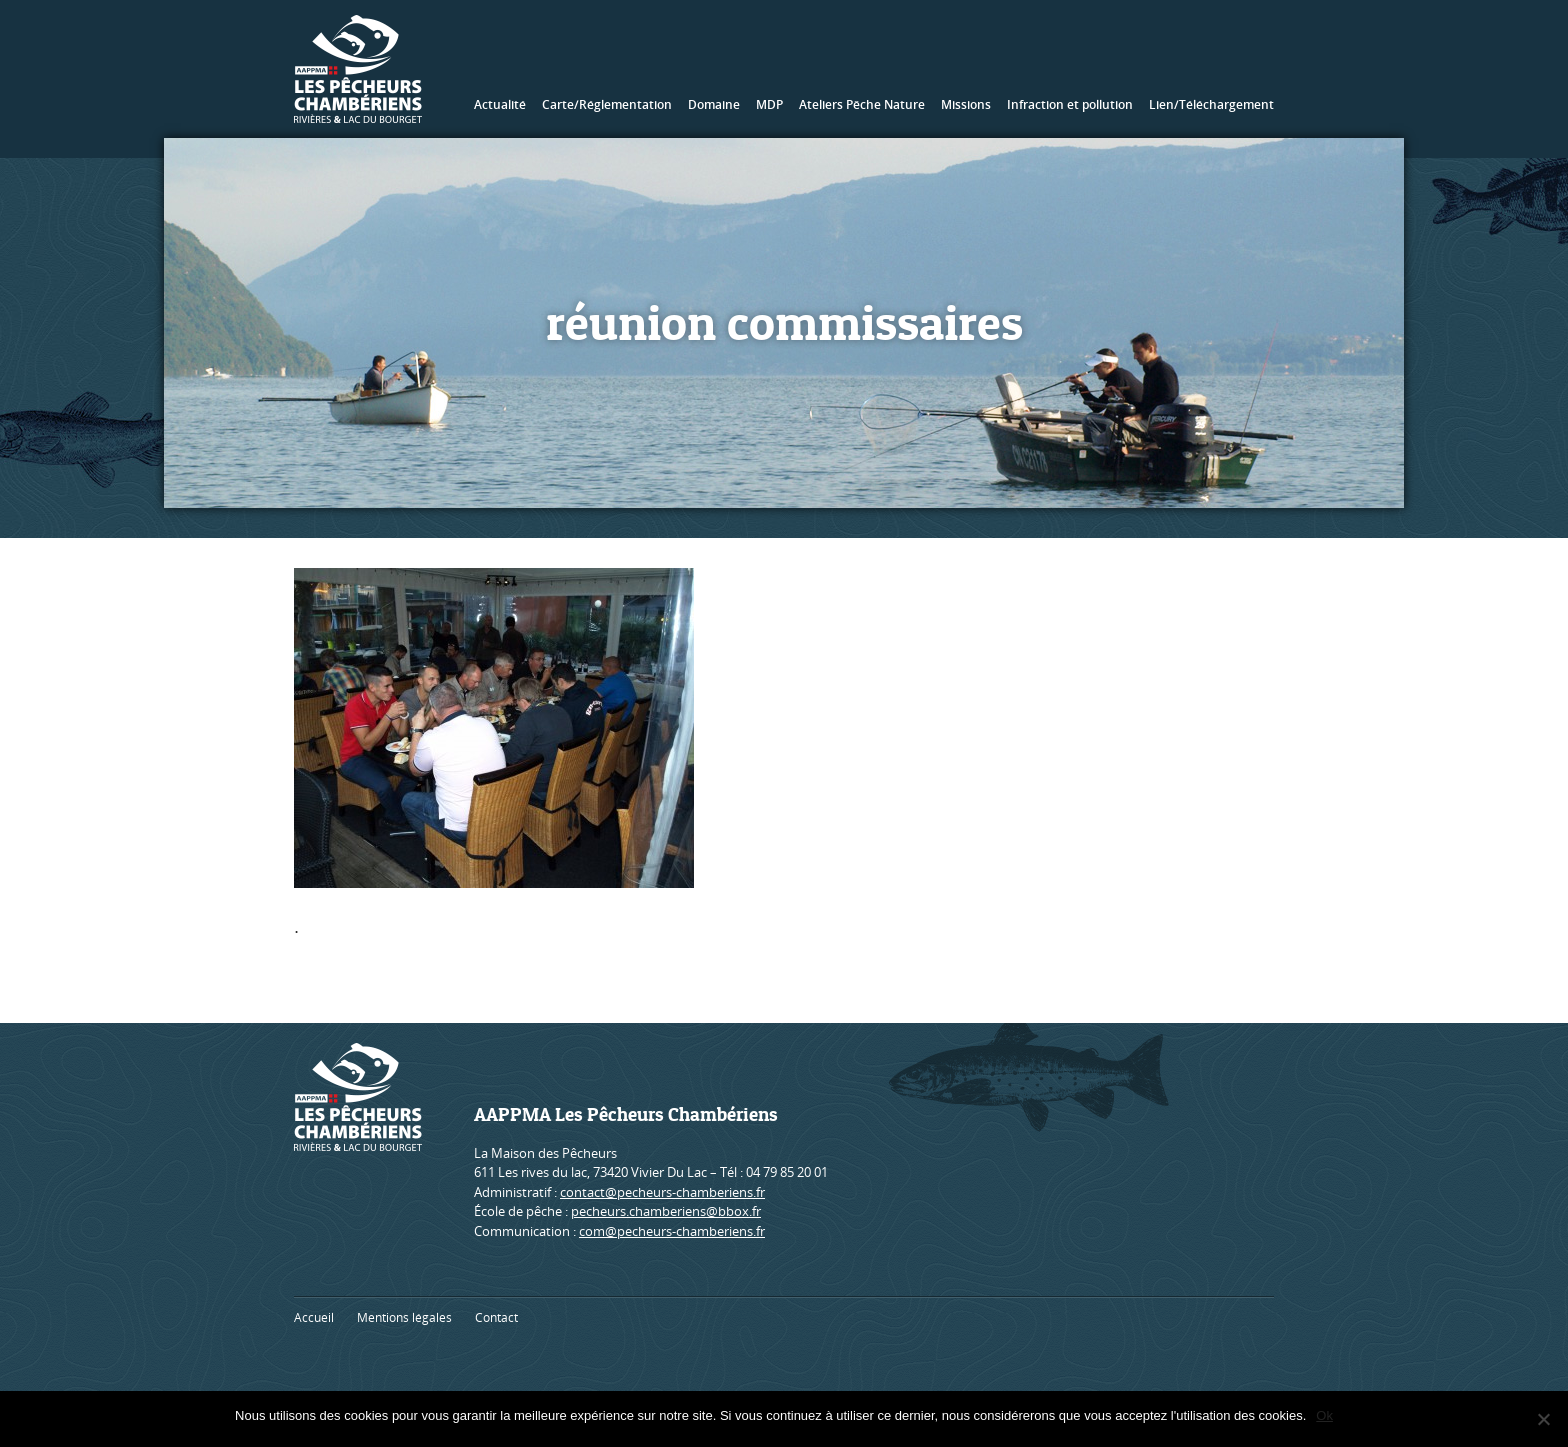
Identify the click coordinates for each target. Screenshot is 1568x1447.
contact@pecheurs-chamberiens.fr (662, 1192)
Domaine (714, 104)
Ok (1324, 1415)
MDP (769, 104)
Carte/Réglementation (607, 104)
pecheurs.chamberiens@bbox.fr (666, 1211)
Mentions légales (404, 1317)
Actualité (500, 104)
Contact (496, 1317)
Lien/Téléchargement (1211, 104)
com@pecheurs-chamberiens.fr (672, 1231)
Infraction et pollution (1070, 104)
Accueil (314, 1317)
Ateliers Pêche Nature (862, 104)
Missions (966, 104)
